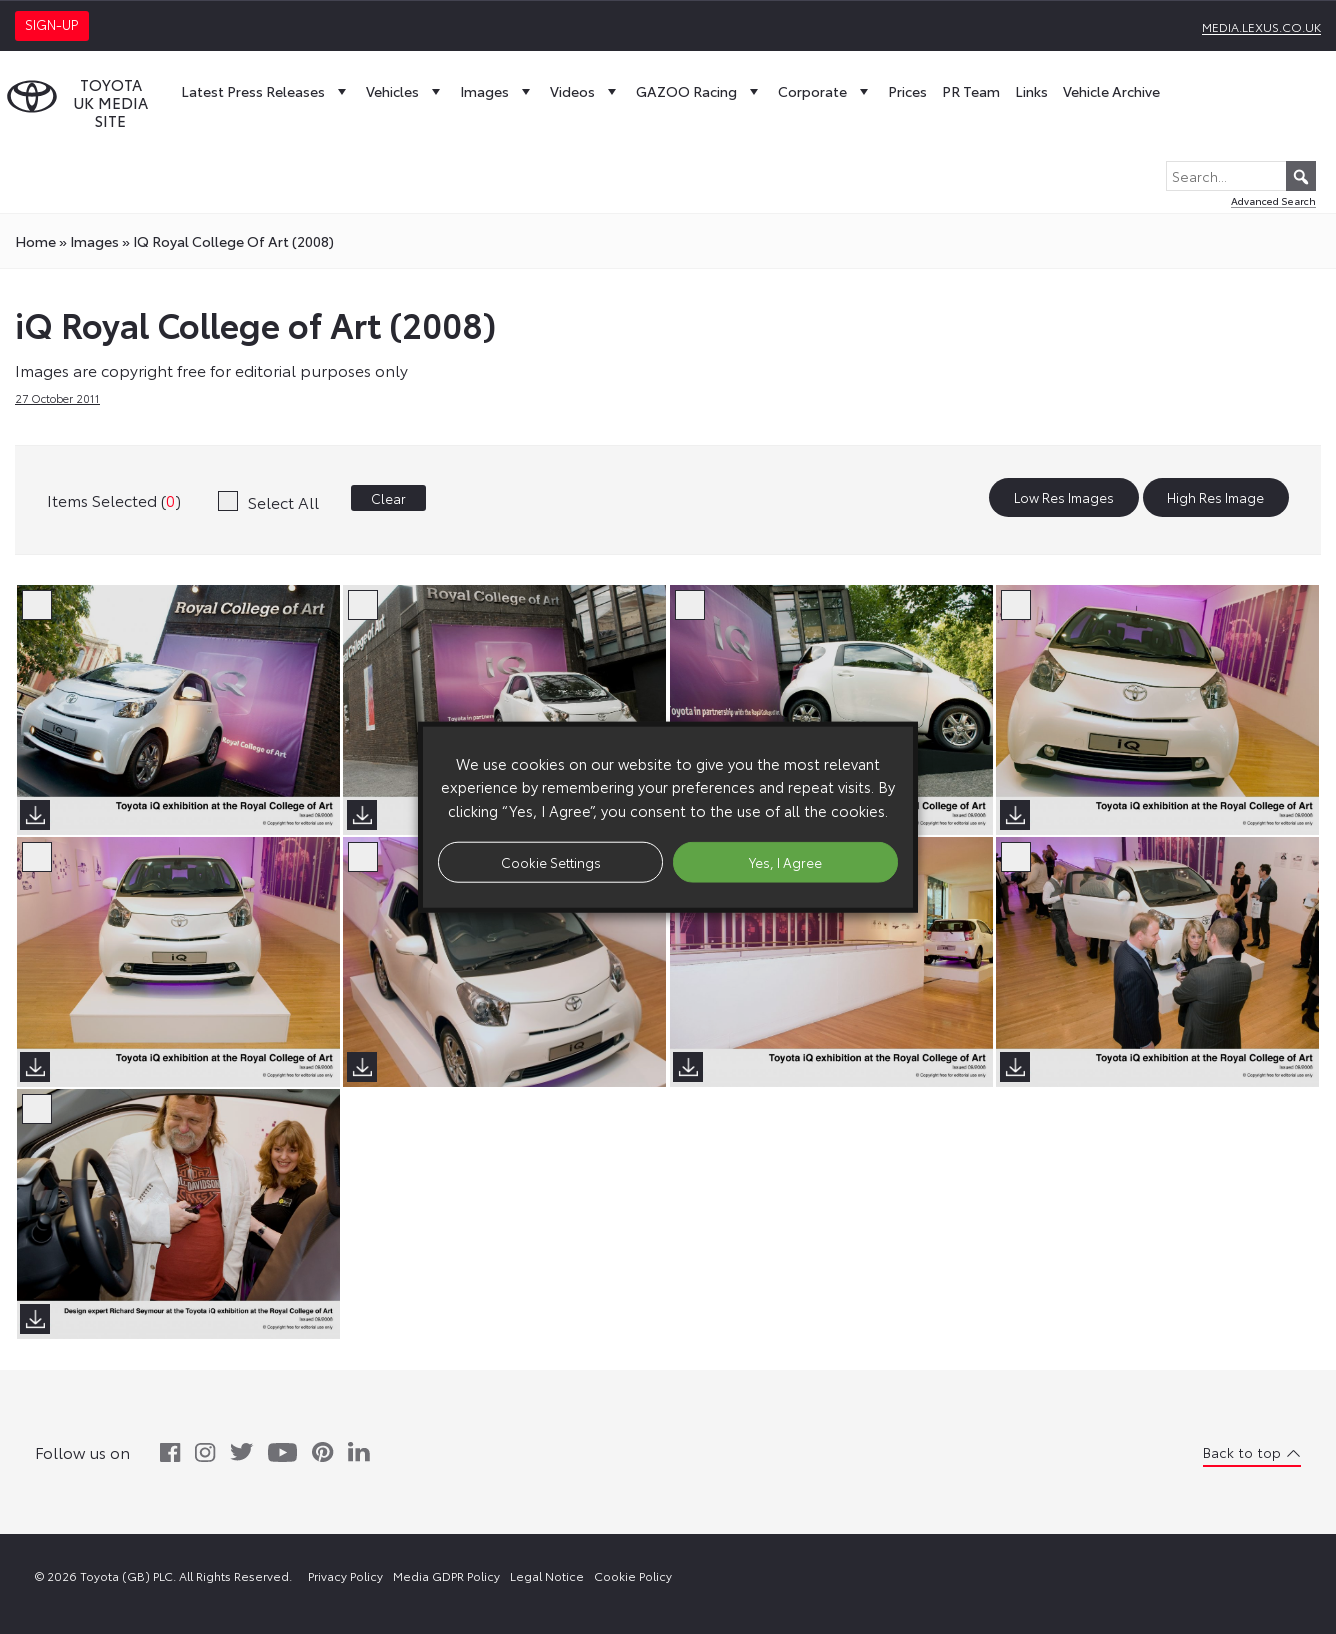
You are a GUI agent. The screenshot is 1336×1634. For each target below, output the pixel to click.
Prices (907, 91)
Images (497, 91)
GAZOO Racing (699, 91)
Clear (388, 498)
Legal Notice (547, 1575)
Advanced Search (1273, 200)
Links (1031, 91)
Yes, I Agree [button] (785, 861)
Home (35, 241)
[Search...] (1241, 176)
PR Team (971, 91)
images (94, 241)
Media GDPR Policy (446, 1575)
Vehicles (405, 91)
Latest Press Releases (266, 91)
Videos (585, 91)
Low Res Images (1064, 498)
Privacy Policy (345, 1575)
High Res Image (1215, 498)
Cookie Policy (633, 1575)
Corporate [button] (825, 91)
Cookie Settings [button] (551, 861)
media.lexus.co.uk (1261, 26)
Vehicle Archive (1111, 91)
